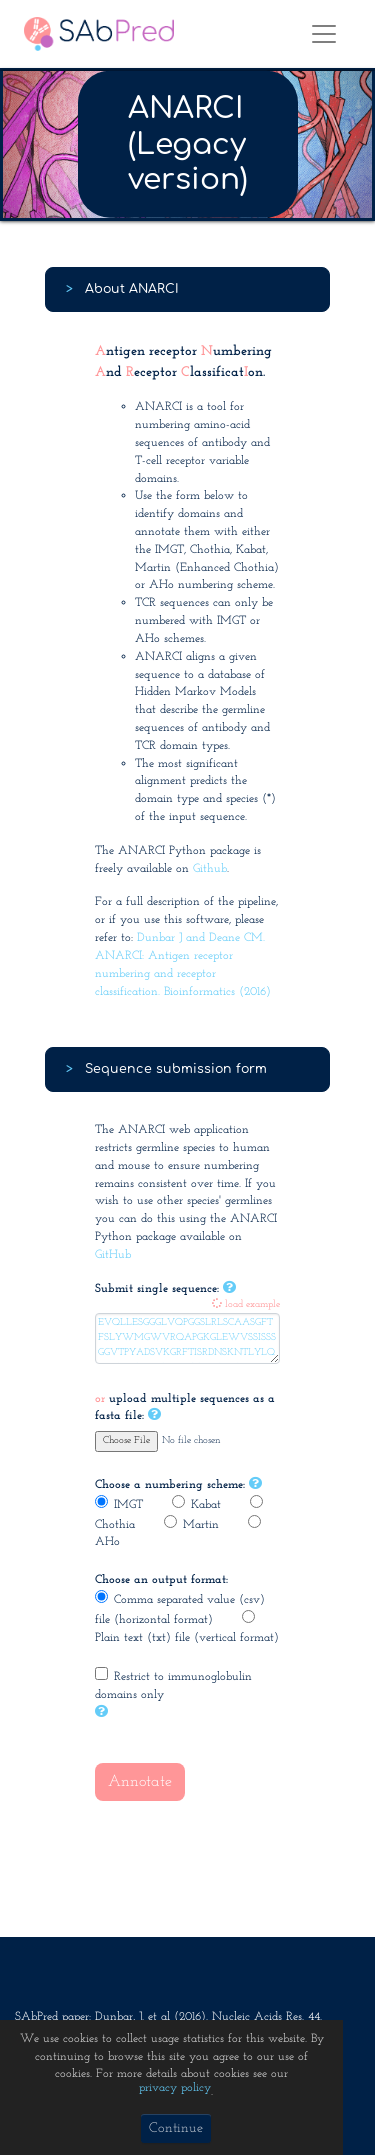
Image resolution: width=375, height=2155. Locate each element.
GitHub (113, 1255)
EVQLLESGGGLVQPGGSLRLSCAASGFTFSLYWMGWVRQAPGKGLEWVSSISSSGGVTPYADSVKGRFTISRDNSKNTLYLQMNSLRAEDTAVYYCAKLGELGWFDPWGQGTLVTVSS (187, 1338)
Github (210, 869)
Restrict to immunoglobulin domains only (173, 1684)
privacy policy (175, 2088)
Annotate (140, 1782)
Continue (176, 2128)
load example (246, 1304)
